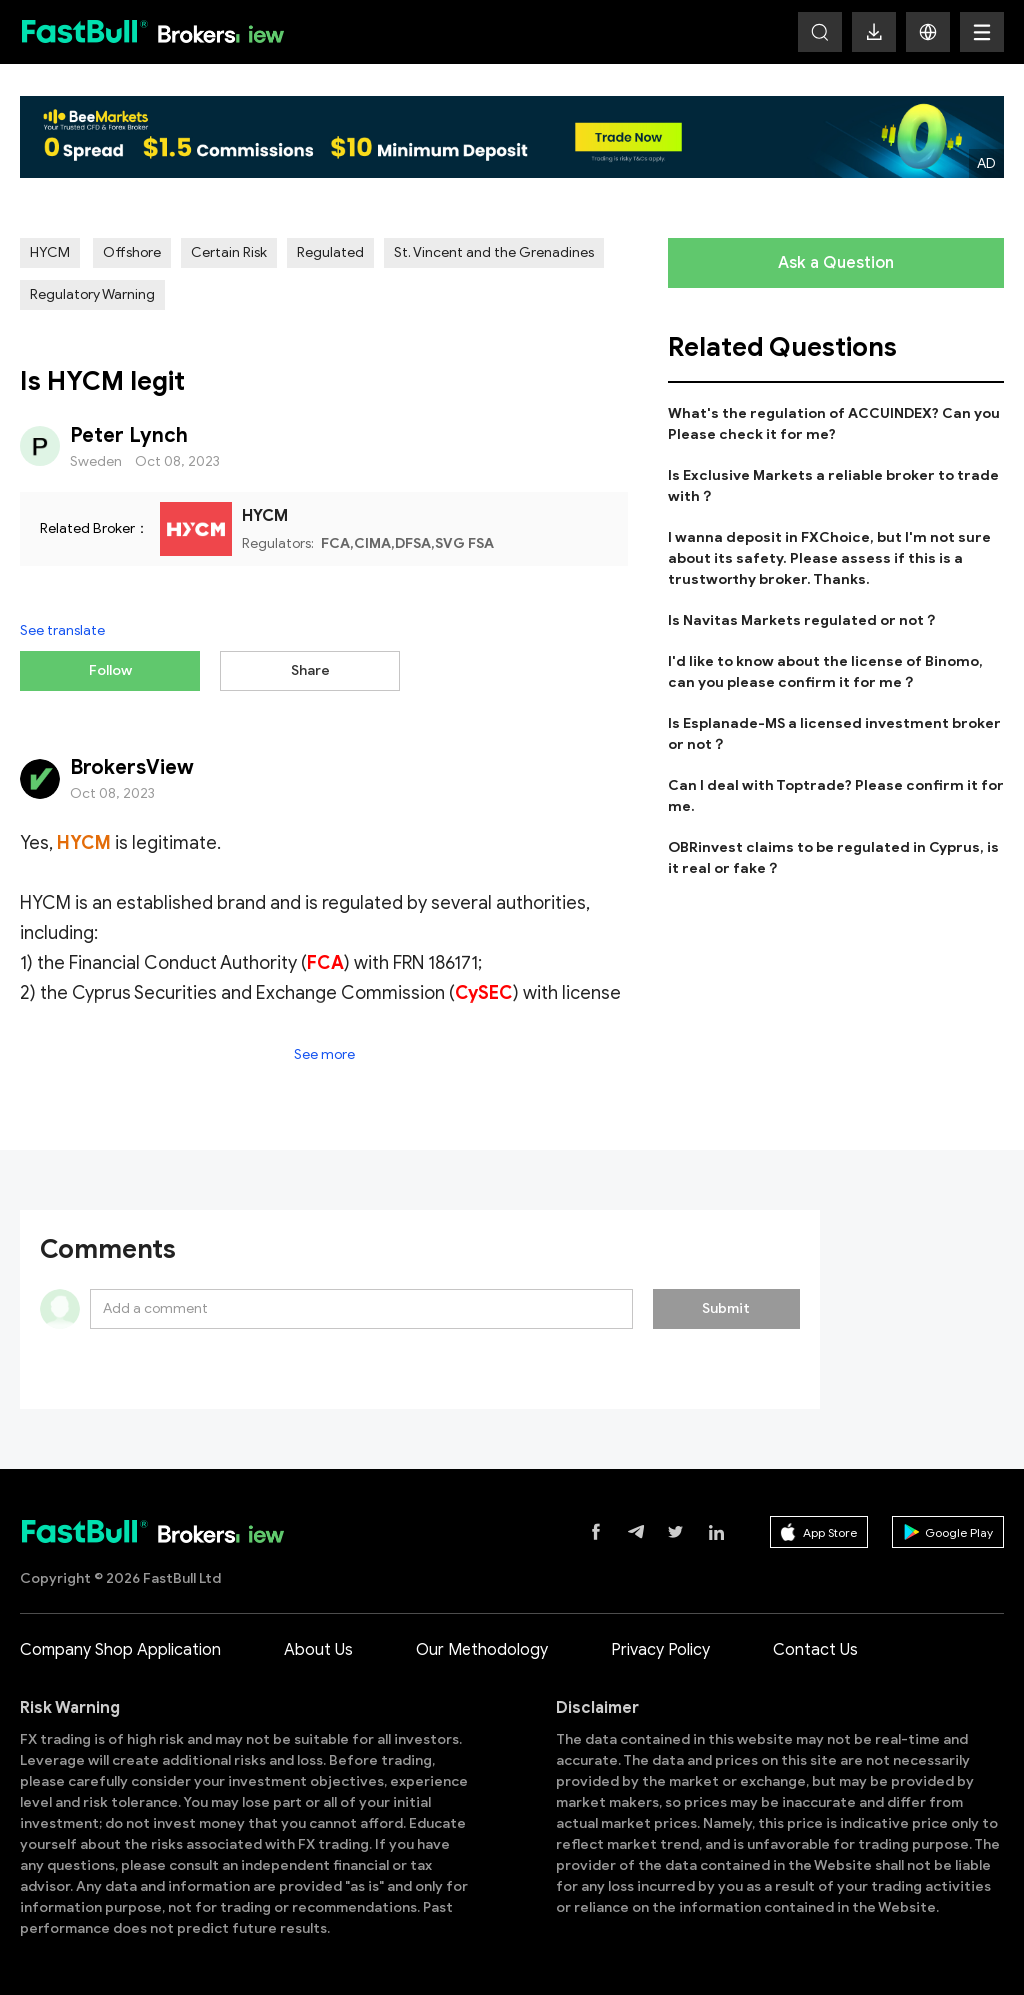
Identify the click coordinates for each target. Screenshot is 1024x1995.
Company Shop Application (120, 1648)
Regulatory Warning (92, 294)
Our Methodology (482, 1648)
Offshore (132, 252)
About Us (318, 1648)
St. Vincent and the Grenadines (494, 252)
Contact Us (815, 1648)
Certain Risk (229, 252)
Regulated (330, 252)
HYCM (50, 252)
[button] (928, 32)
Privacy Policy (660, 1648)
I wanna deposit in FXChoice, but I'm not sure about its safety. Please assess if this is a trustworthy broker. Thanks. (829, 558)
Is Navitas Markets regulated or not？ (803, 620)
